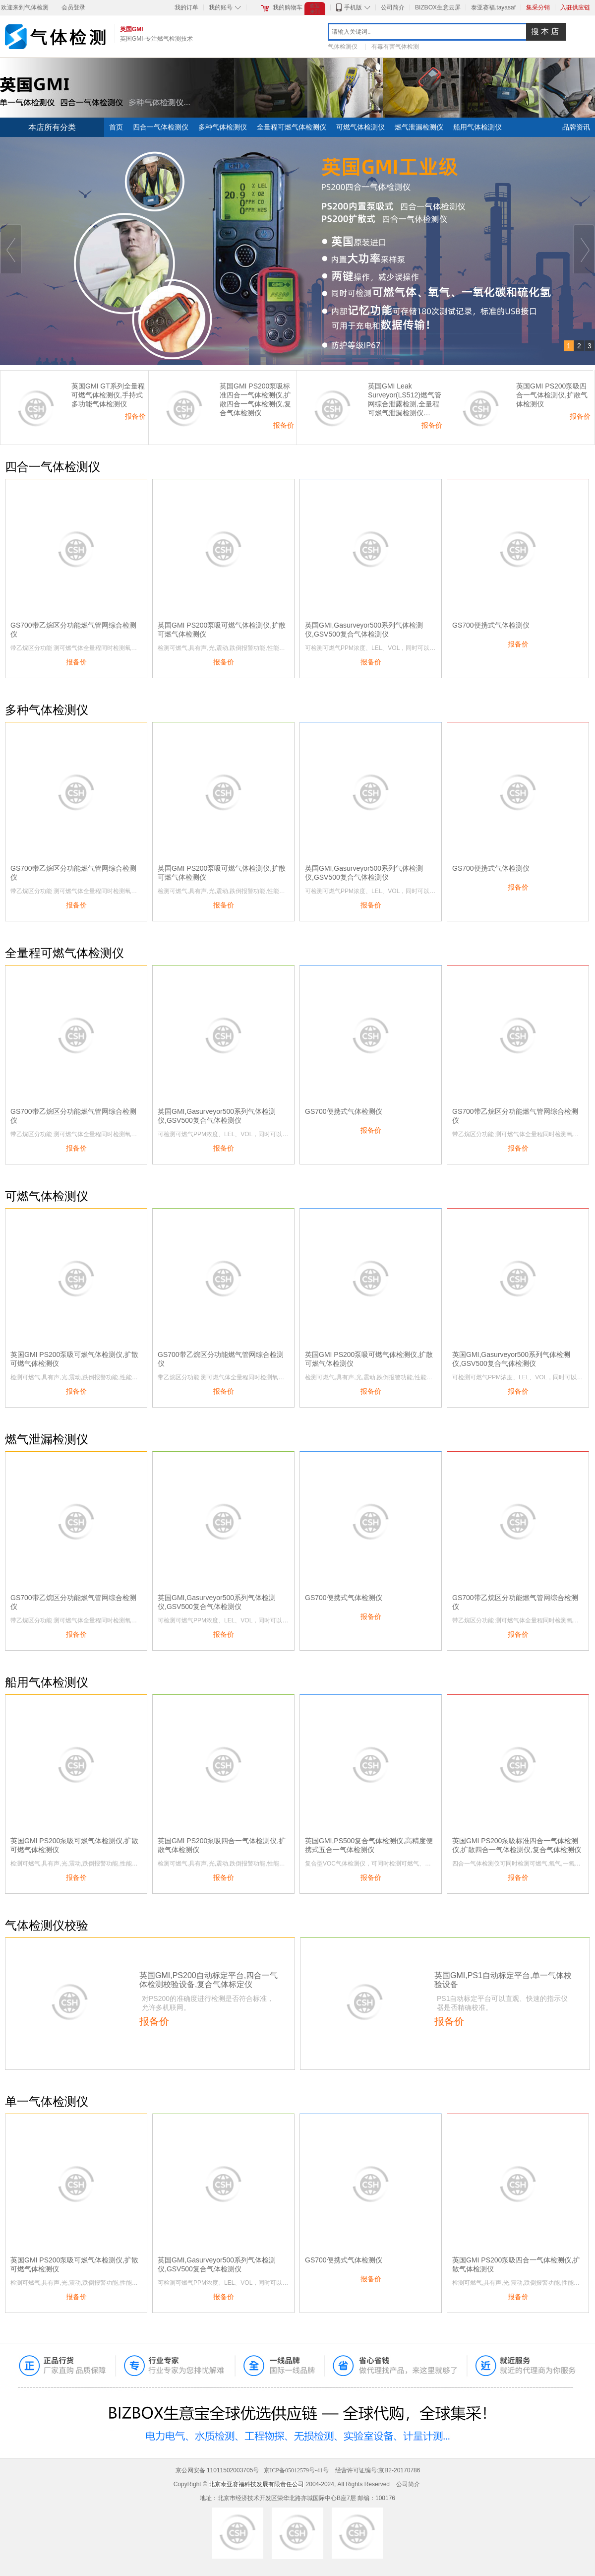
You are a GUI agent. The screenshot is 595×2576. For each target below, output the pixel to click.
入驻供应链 (575, 7)
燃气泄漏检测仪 (419, 127)
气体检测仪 (342, 46)
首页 (116, 127)
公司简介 (393, 7)
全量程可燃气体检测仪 (291, 127)
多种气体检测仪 (222, 127)
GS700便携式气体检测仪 (491, 625)
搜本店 (546, 31)
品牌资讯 (576, 127)
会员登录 (73, 7)
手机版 (353, 7)
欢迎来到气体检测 (25, 7)
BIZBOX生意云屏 (438, 7)
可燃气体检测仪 (360, 127)
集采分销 (538, 7)
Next (584, 248)
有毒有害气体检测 (395, 46)
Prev (11, 248)
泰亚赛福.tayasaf (493, 7)
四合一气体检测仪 (160, 127)
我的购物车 (287, 7)
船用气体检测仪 (477, 127)
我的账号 (221, 7)
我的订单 (186, 7)
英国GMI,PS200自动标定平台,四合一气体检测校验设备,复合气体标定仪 (208, 1980)
